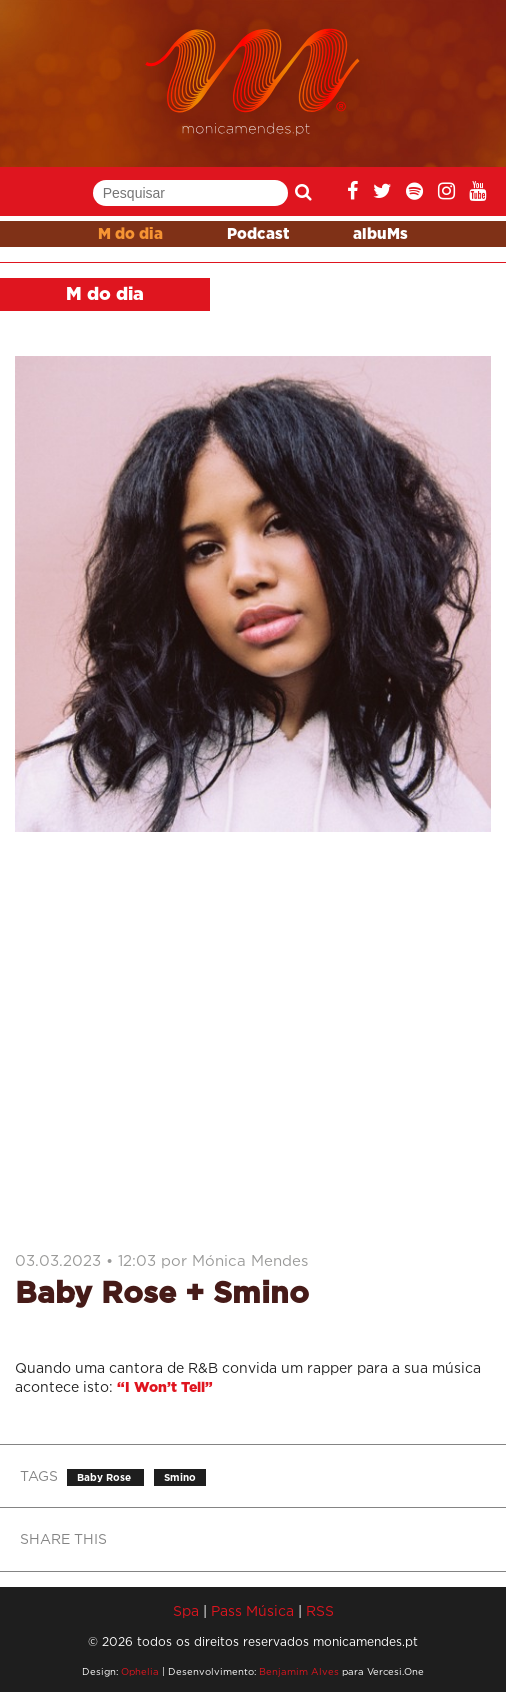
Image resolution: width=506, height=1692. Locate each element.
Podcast (258, 234)
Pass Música (252, 1610)
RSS (320, 1610)
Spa (186, 1610)
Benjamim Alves (299, 1671)
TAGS (39, 1475)
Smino (180, 1477)
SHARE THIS (63, 1538)
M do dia (130, 234)
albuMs (380, 234)
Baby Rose (105, 1477)
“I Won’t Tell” (165, 1388)
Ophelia (140, 1671)
